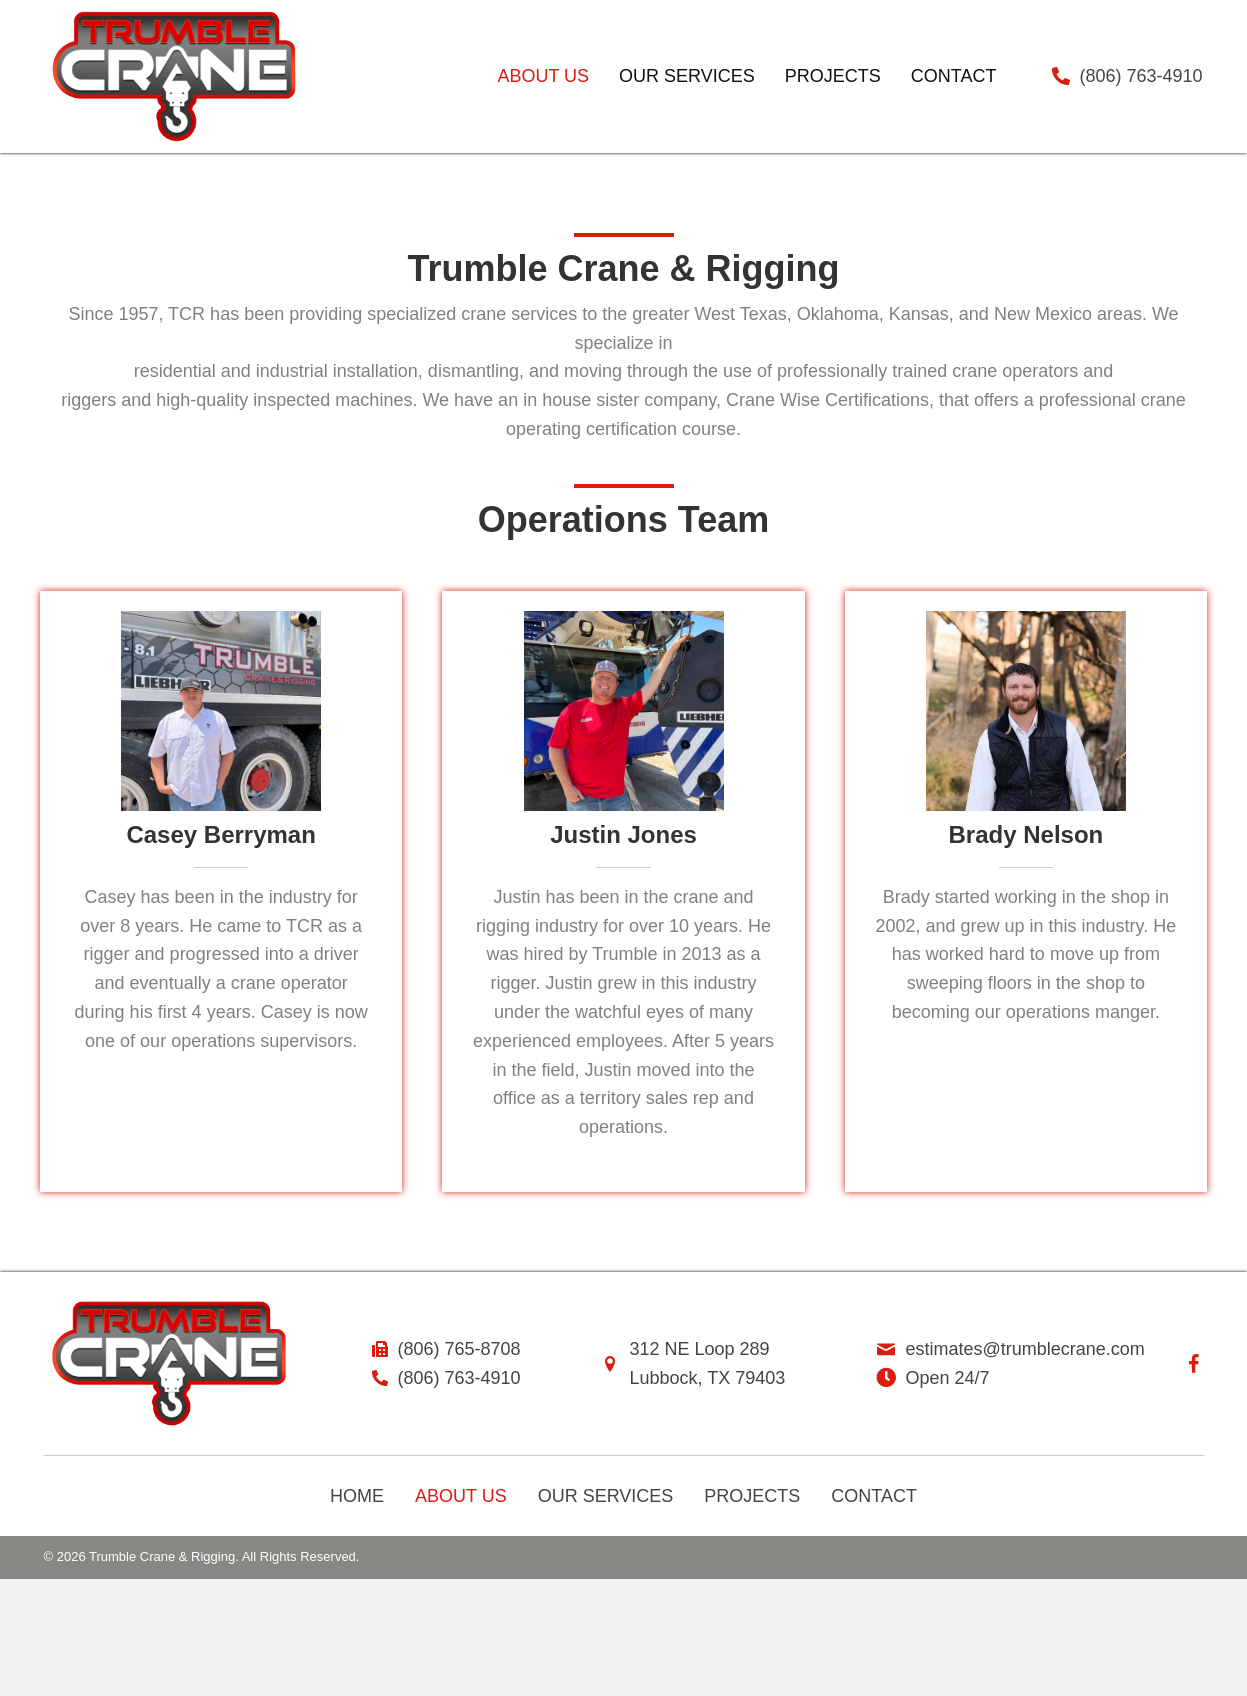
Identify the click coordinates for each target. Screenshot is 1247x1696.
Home (357, 1496)
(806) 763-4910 (1141, 76)
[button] (1194, 1364)
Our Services (606, 1496)
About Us (461, 1496)
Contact (874, 1496)
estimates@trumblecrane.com (1025, 1349)
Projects (752, 1496)
